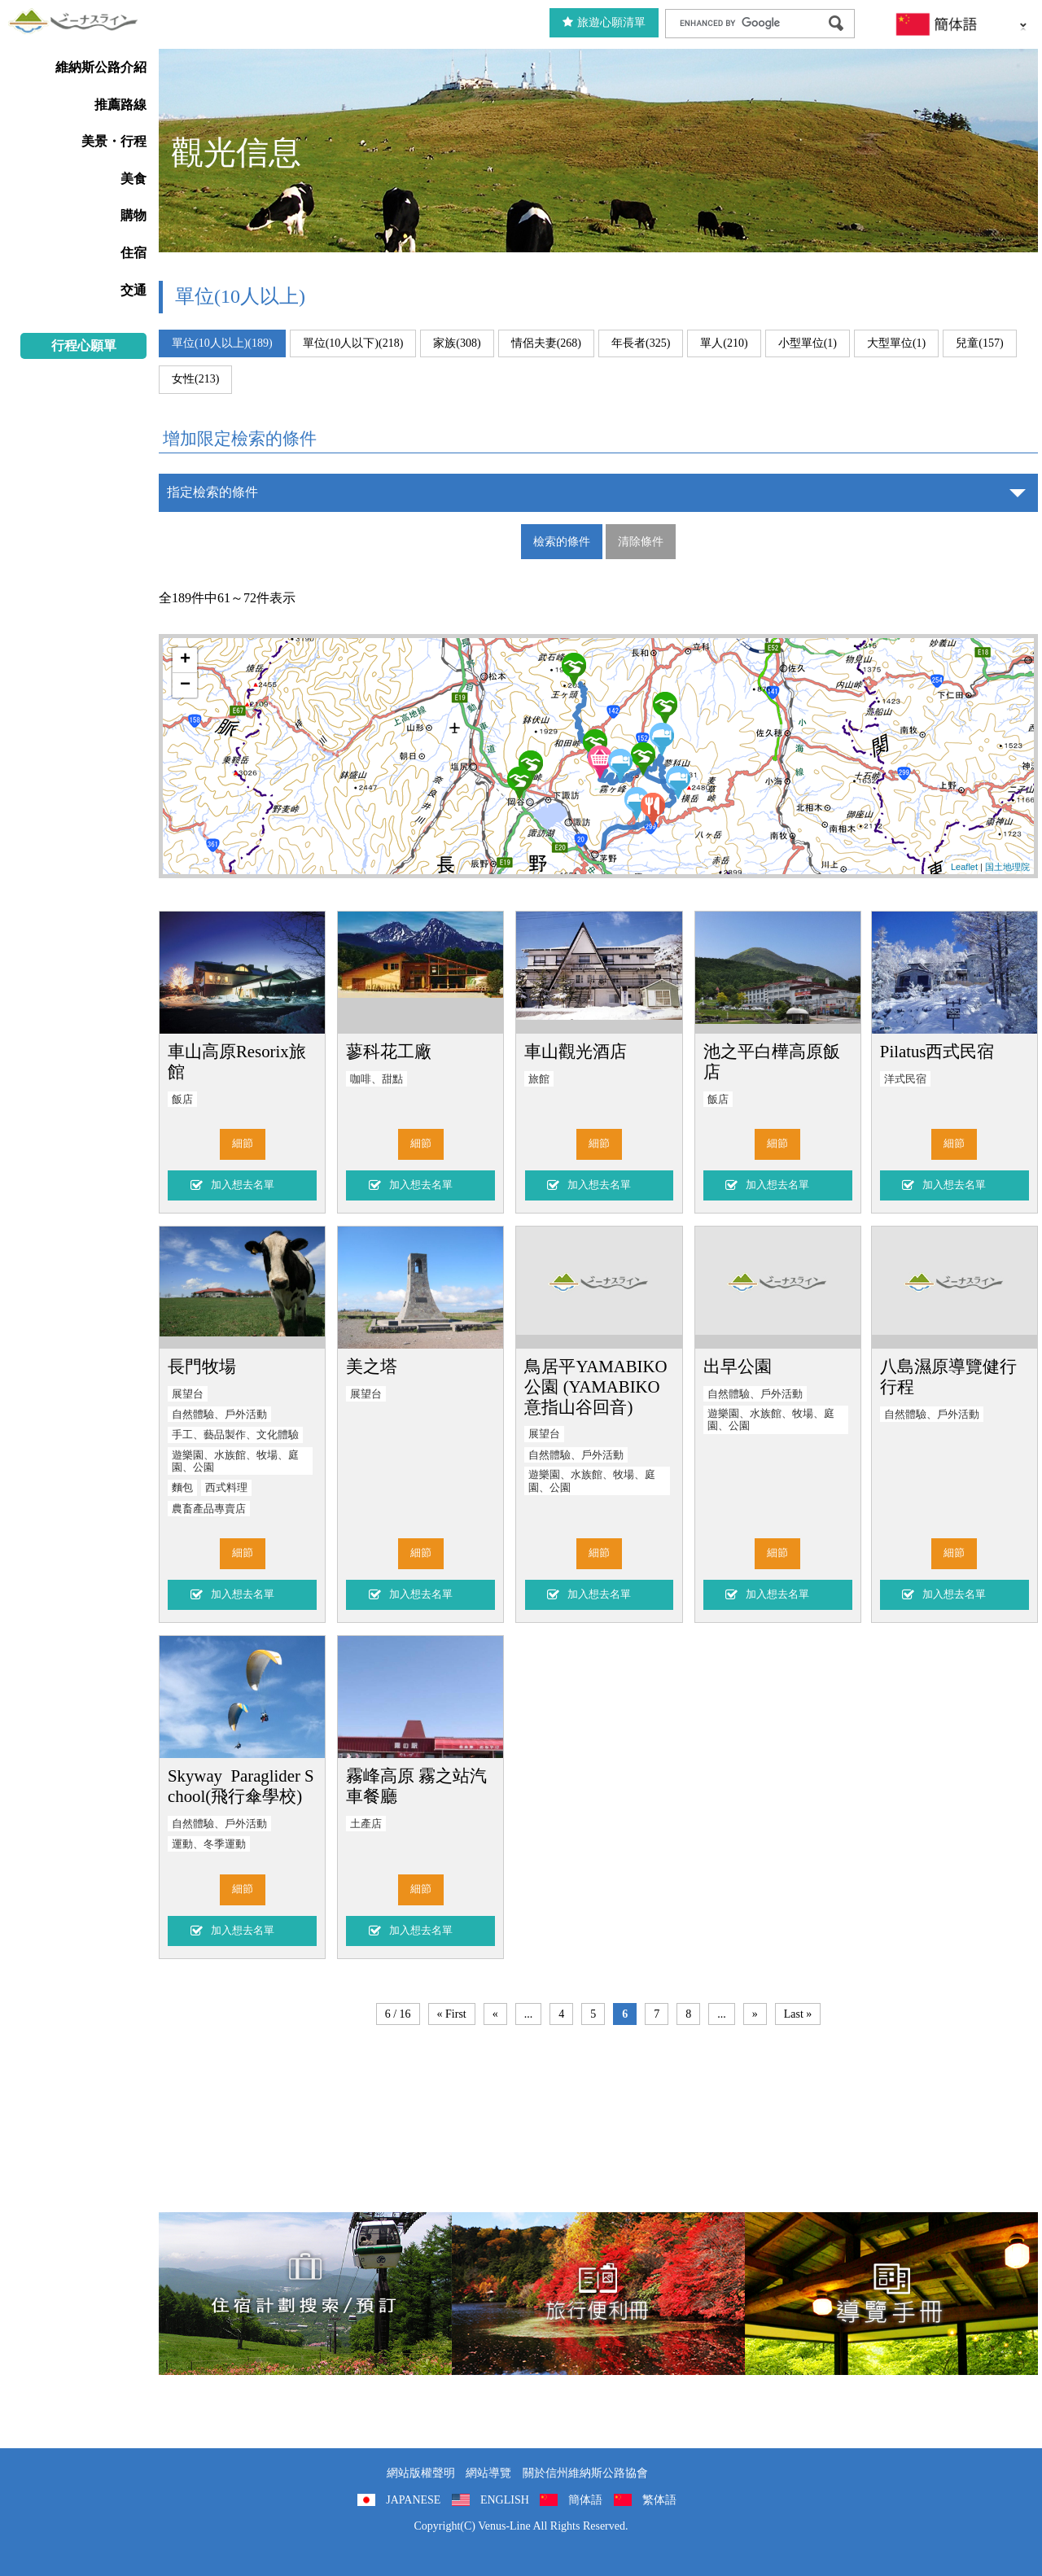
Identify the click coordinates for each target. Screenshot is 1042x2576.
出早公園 (737, 1366)
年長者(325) (640, 343)
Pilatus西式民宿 (937, 1051)
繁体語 (659, 2500)
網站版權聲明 (421, 2473)
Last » (798, 2014)
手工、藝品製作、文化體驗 (235, 1435)
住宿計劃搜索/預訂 (305, 2293)
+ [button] (185, 660)
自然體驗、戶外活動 (219, 1414)
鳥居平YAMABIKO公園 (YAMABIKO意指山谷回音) (595, 1386)
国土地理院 (1007, 867)
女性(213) (195, 379)
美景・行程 (114, 141)
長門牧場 (202, 1366)
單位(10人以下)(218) (353, 343)
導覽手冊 (891, 2293)
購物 (133, 215)
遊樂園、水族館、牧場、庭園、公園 (235, 1461)
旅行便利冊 (598, 2293)
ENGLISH (504, 2500)
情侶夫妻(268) (546, 343)
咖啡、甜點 (376, 1079)
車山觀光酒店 (575, 1051)
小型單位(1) (807, 343)
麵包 (182, 1488)
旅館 (538, 1079)
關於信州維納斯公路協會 (585, 2473)
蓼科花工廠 (388, 1051)
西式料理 (226, 1488)
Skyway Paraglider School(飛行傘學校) (241, 1785)
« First (451, 2014)
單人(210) (723, 343)
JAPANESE (413, 2500)
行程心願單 (83, 345)
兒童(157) (979, 343)
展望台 (188, 1394)
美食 (133, 179)
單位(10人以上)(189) (222, 343)
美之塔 (371, 1366)
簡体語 (585, 2500)
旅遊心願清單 (604, 22)
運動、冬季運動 (209, 1844)
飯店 (182, 1099)
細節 (242, 1143)
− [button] (185, 685)
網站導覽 (488, 2473)
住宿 (133, 253)
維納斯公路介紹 (101, 67)
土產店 (366, 1824)
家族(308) (456, 343)
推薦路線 (120, 105)
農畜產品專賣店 (209, 1509)
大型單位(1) (896, 343)
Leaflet (964, 867)
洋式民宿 (905, 1079)
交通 (133, 290)
